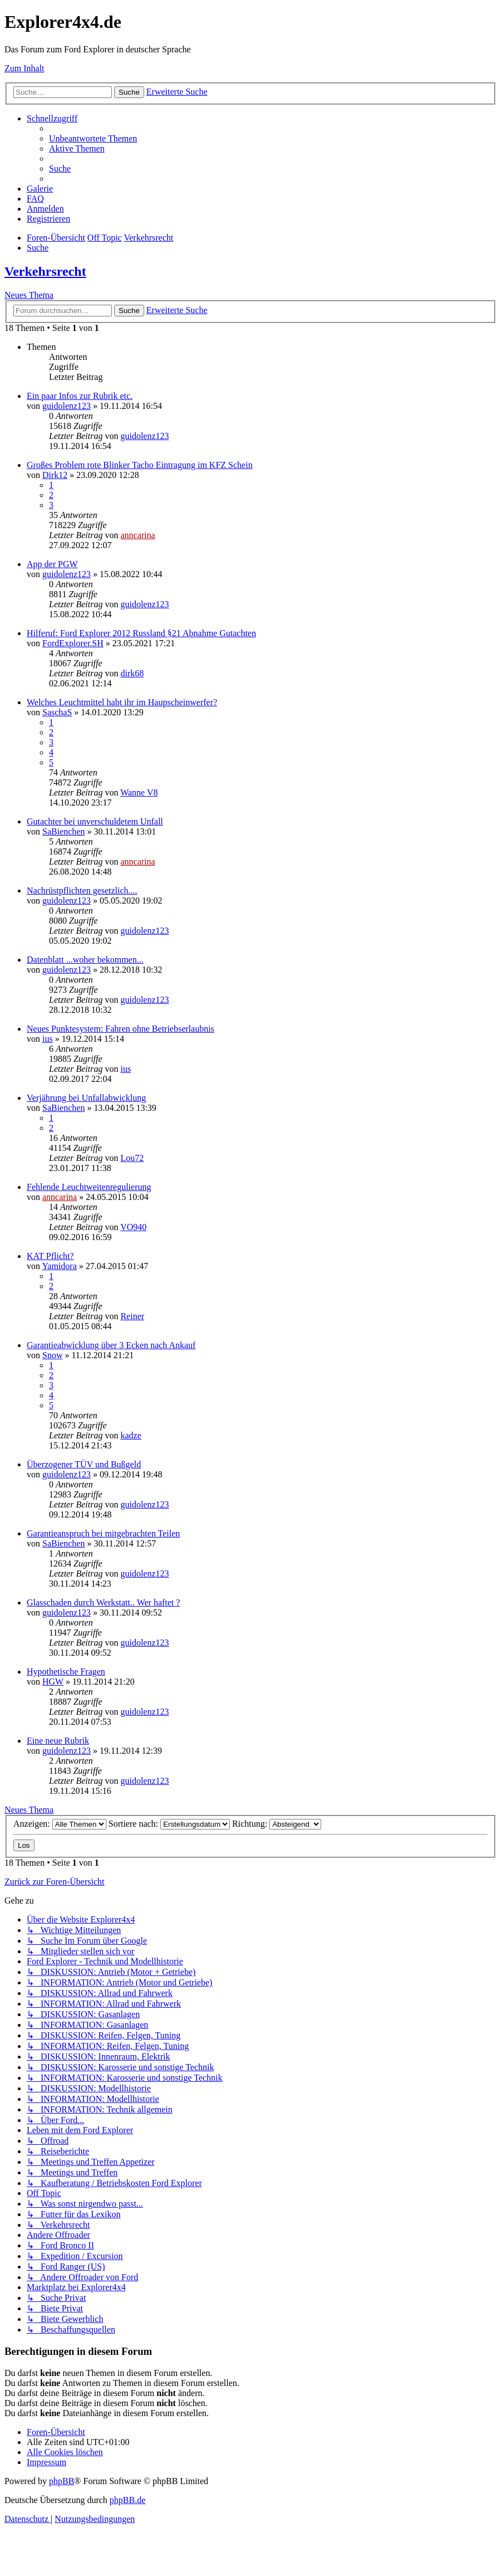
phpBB (61, 2481)
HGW (52, 1681)
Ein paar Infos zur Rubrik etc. (79, 396)
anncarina (137, 535)
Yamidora (59, 1266)
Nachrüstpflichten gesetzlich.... (82, 890)
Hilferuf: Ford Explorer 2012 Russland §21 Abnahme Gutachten (141, 633)
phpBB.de (127, 2500)
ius (47, 1038)
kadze (130, 1435)
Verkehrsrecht (45, 271)
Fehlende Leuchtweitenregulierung (89, 1187)
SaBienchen (63, 831)
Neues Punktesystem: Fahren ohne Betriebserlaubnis (120, 1028)
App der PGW (52, 564)
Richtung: (276, 1823)
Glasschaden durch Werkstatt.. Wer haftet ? (103, 1602)
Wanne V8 (139, 792)
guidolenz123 (66, 406)
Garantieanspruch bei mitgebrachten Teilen (103, 1533)
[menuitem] (93, 138)
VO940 (133, 1227)
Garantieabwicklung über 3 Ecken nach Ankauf (111, 1345)
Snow (52, 1355)
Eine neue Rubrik (58, 1740)
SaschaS (57, 712)
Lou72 (132, 1158)
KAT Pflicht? (50, 1256)
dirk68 (132, 673)
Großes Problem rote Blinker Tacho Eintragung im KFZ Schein (140, 465)
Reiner (132, 1316)
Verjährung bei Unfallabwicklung (86, 1097)
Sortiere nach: (169, 1823)
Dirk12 (54, 475)
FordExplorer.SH (73, 643)
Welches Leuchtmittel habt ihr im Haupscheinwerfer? (122, 702)
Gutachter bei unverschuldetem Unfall (95, 821)
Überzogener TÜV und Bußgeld (84, 1464)
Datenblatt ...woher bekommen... (85, 959)
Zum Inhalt (24, 68)
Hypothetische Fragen (66, 1671)
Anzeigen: (59, 1823)
